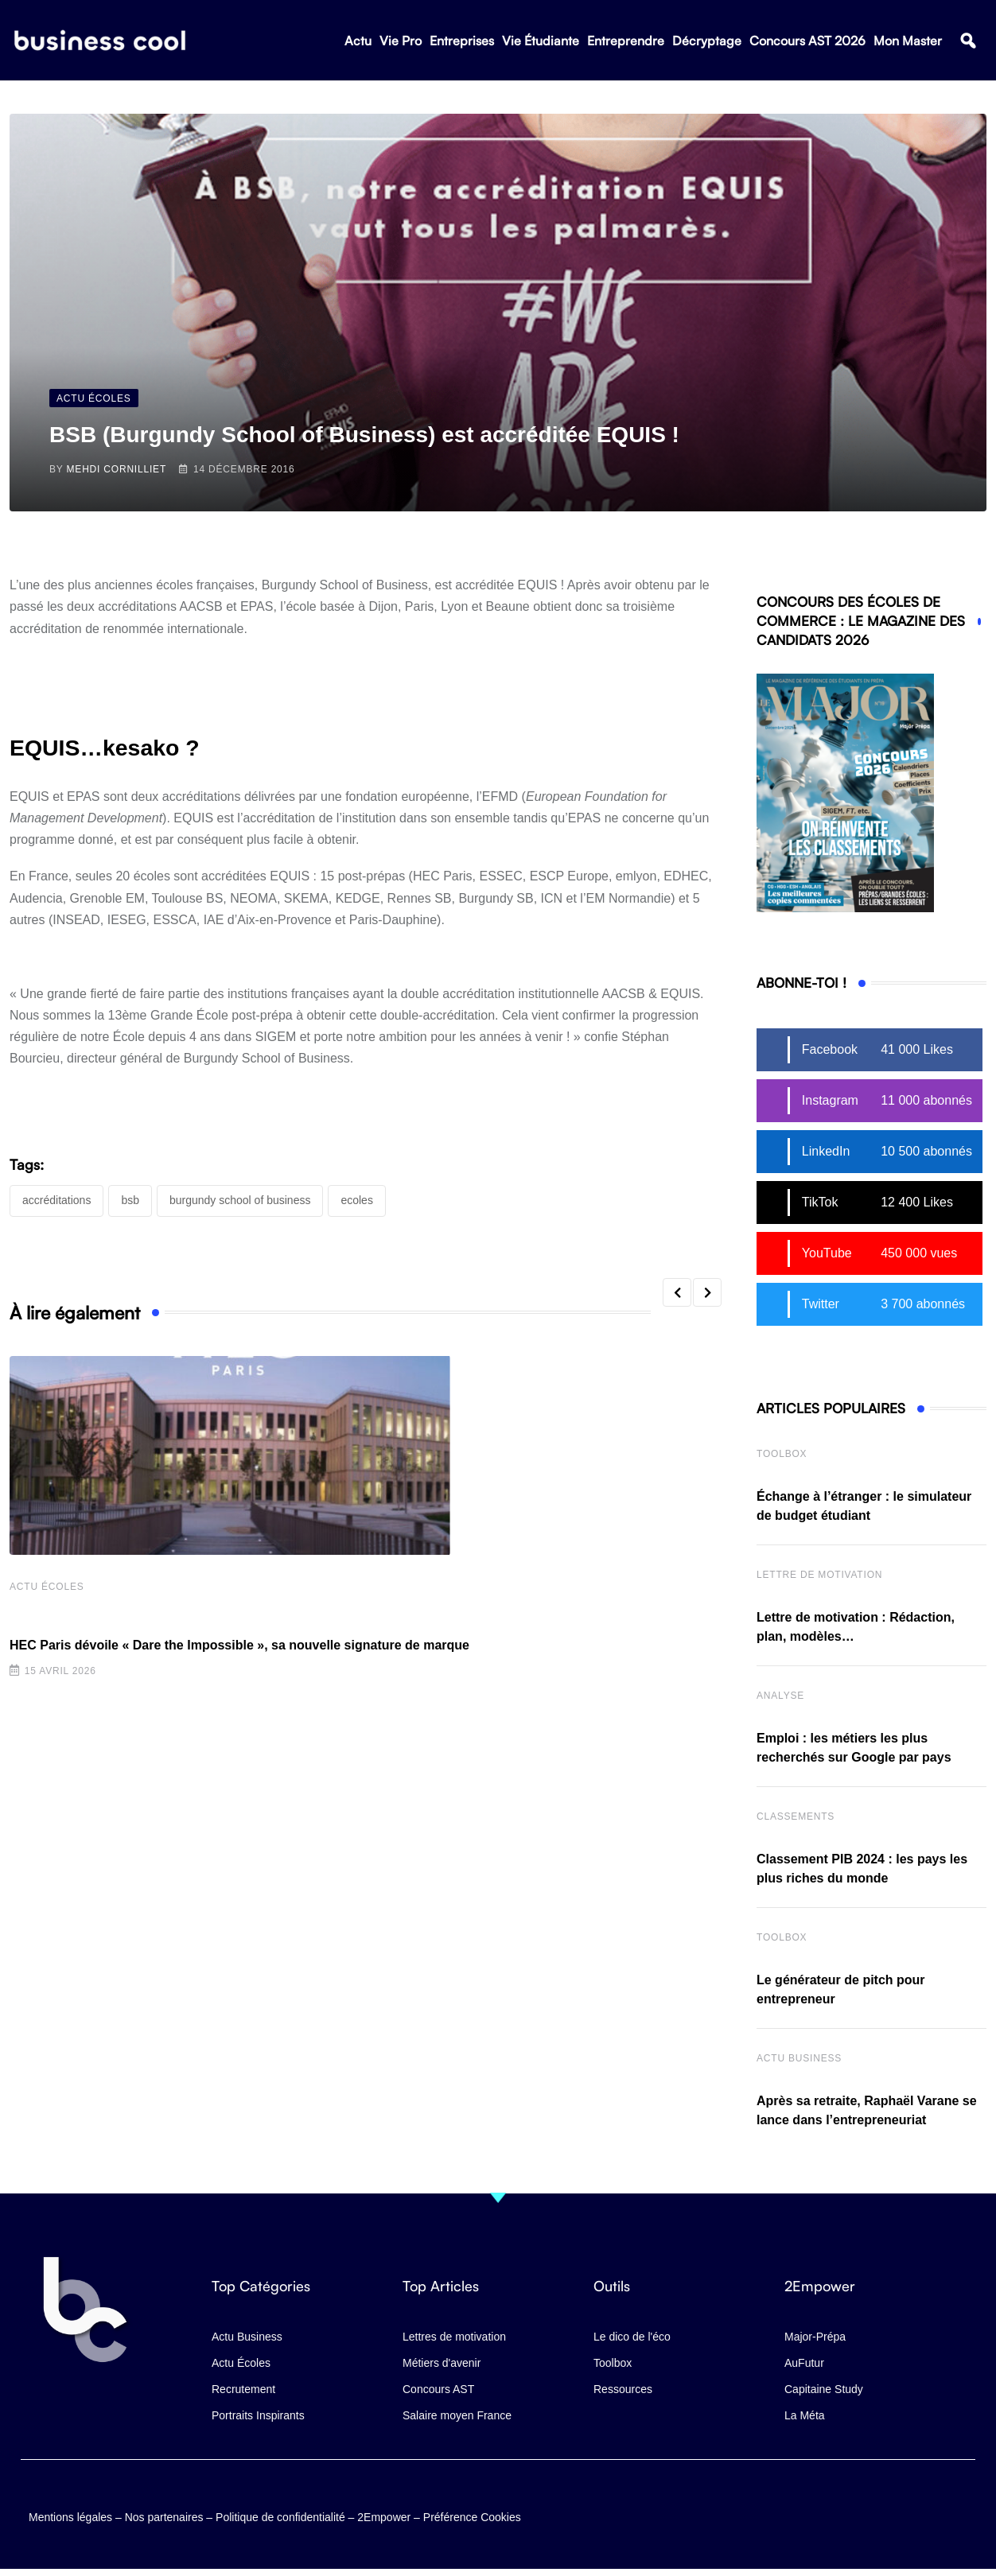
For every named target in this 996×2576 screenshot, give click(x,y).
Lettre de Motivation (819, 1574)
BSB (130, 1200)
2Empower (383, 2517)
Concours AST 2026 (807, 41)
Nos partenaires (164, 2517)
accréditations (56, 1200)
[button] (968, 41)
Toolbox (782, 1453)
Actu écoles (47, 1586)
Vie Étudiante (540, 41)
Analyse (780, 1695)
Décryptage (706, 41)
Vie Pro (400, 41)
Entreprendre (625, 41)
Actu (358, 41)
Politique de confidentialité (280, 2517)
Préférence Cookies (472, 2517)
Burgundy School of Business (239, 1200)
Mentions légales (70, 2517)
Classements (796, 1816)
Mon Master (907, 41)
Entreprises (462, 41)
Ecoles (356, 1200)
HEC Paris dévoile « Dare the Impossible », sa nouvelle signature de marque (239, 1645)
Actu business (799, 2058)
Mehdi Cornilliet (116, 469)
